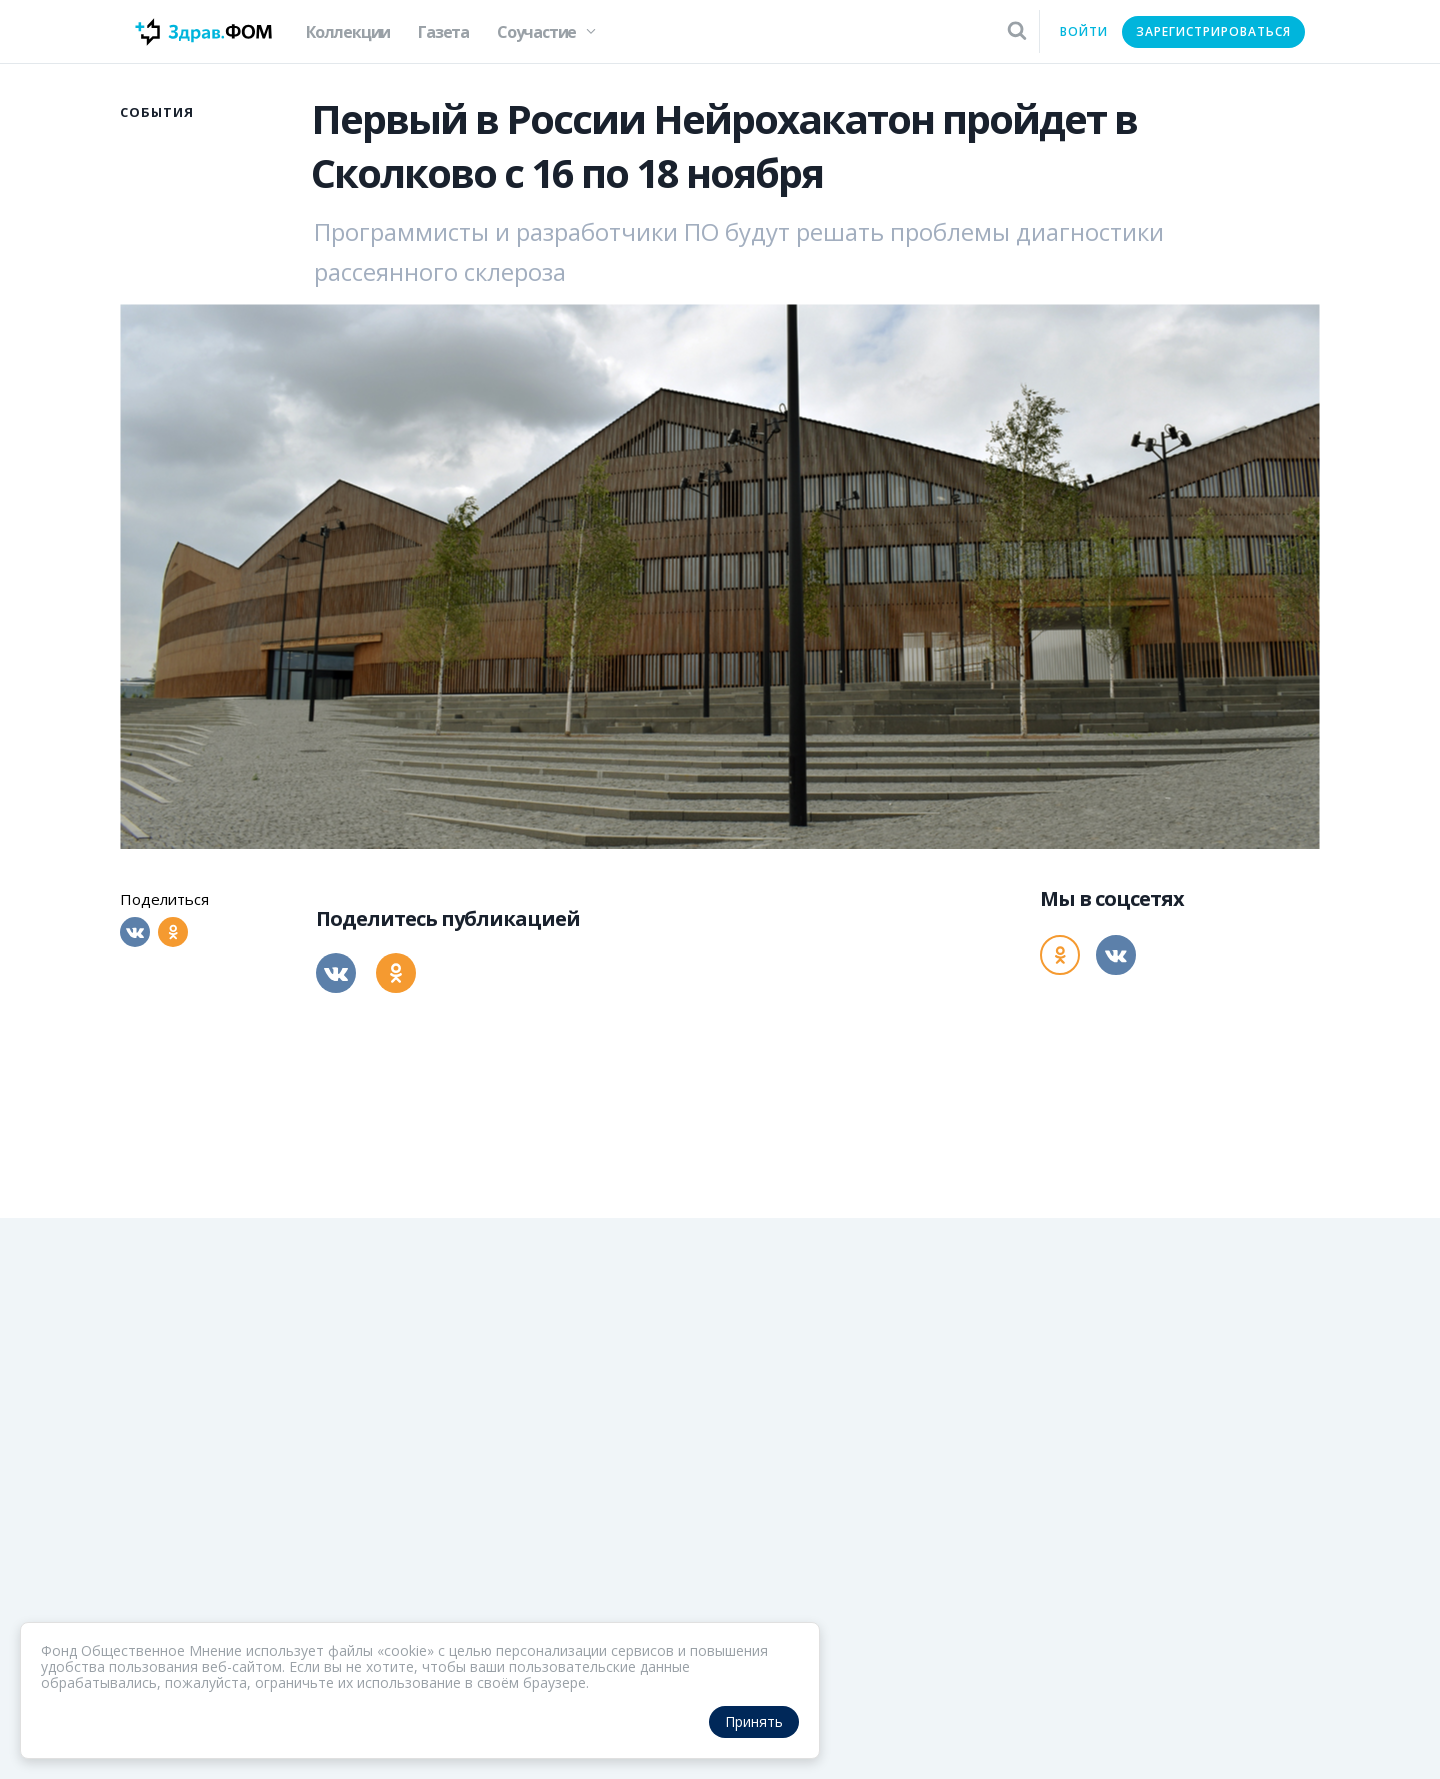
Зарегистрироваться (1213, 31)
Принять (754, 1721)
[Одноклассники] (173, 932)
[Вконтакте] (135, 932)
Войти (1084, 31)
